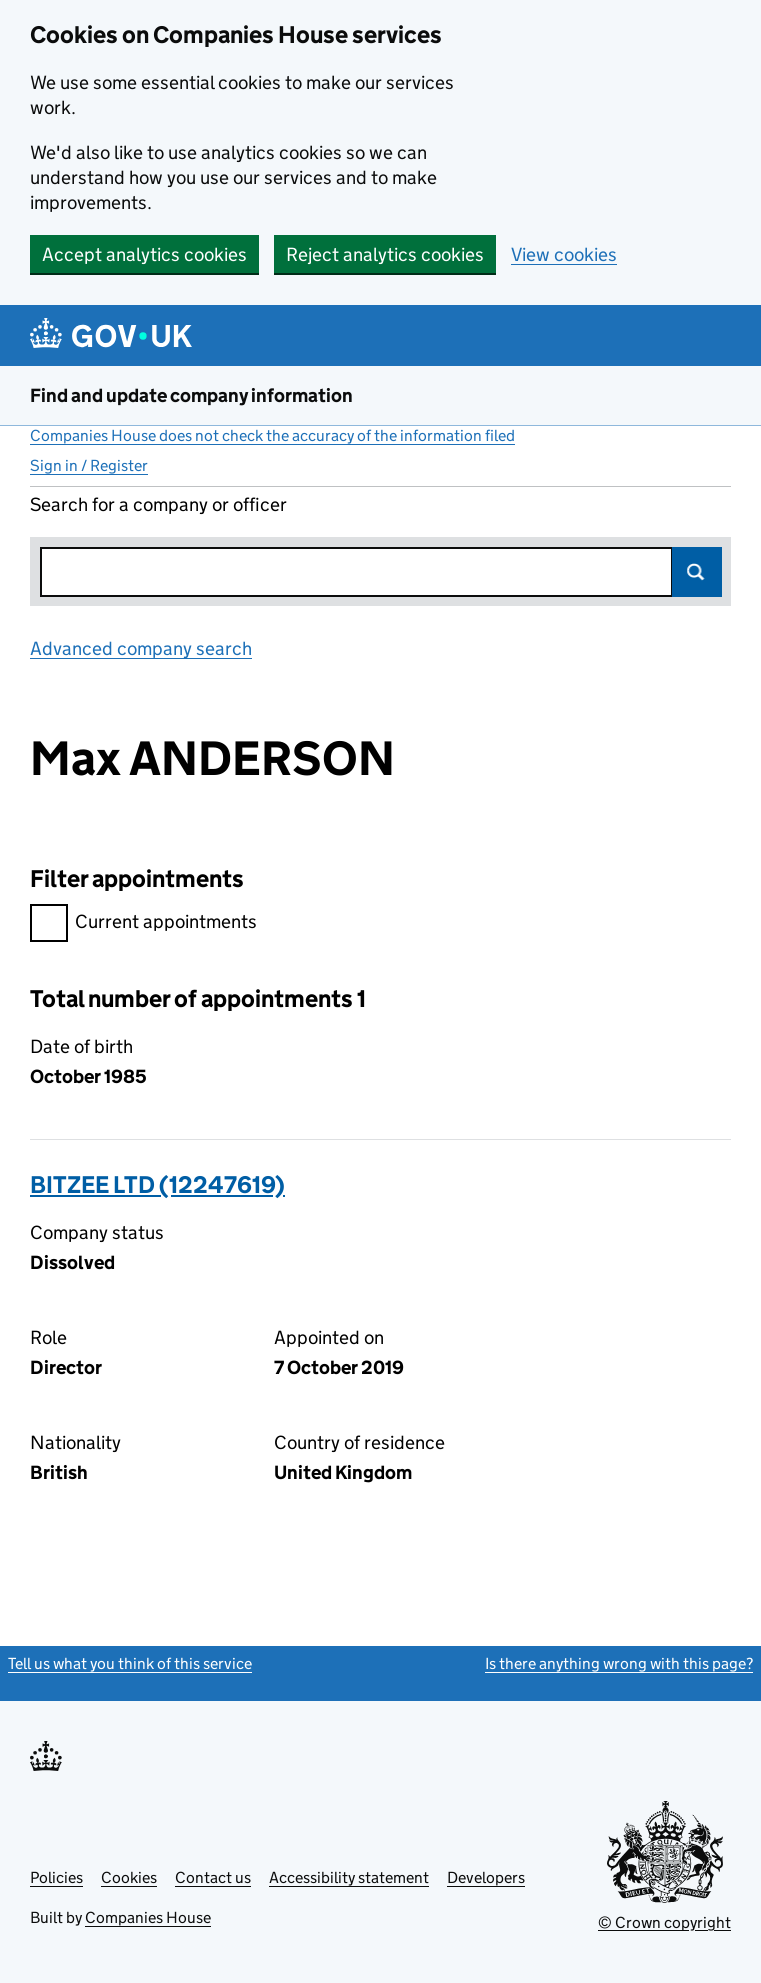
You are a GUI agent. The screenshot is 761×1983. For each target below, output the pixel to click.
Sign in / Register (89, 465)
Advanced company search (141, 648)
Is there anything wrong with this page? (619, 1663)
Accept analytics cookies (144, 254)
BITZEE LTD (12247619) (157, 1184)
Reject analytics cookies (385, 254)
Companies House (148, 1917)
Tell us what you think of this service (130, 1663)
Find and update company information (191, 395)
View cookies (564, 254)
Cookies (129, 1877)
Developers (486, 1877)
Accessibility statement (349, 1877)
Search (697, 572)
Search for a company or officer (158, 504)
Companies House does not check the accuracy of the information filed (272, 435)
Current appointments (143, 924)
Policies (56, 1877)
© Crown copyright (664, 1922)
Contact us (213, 1877)
